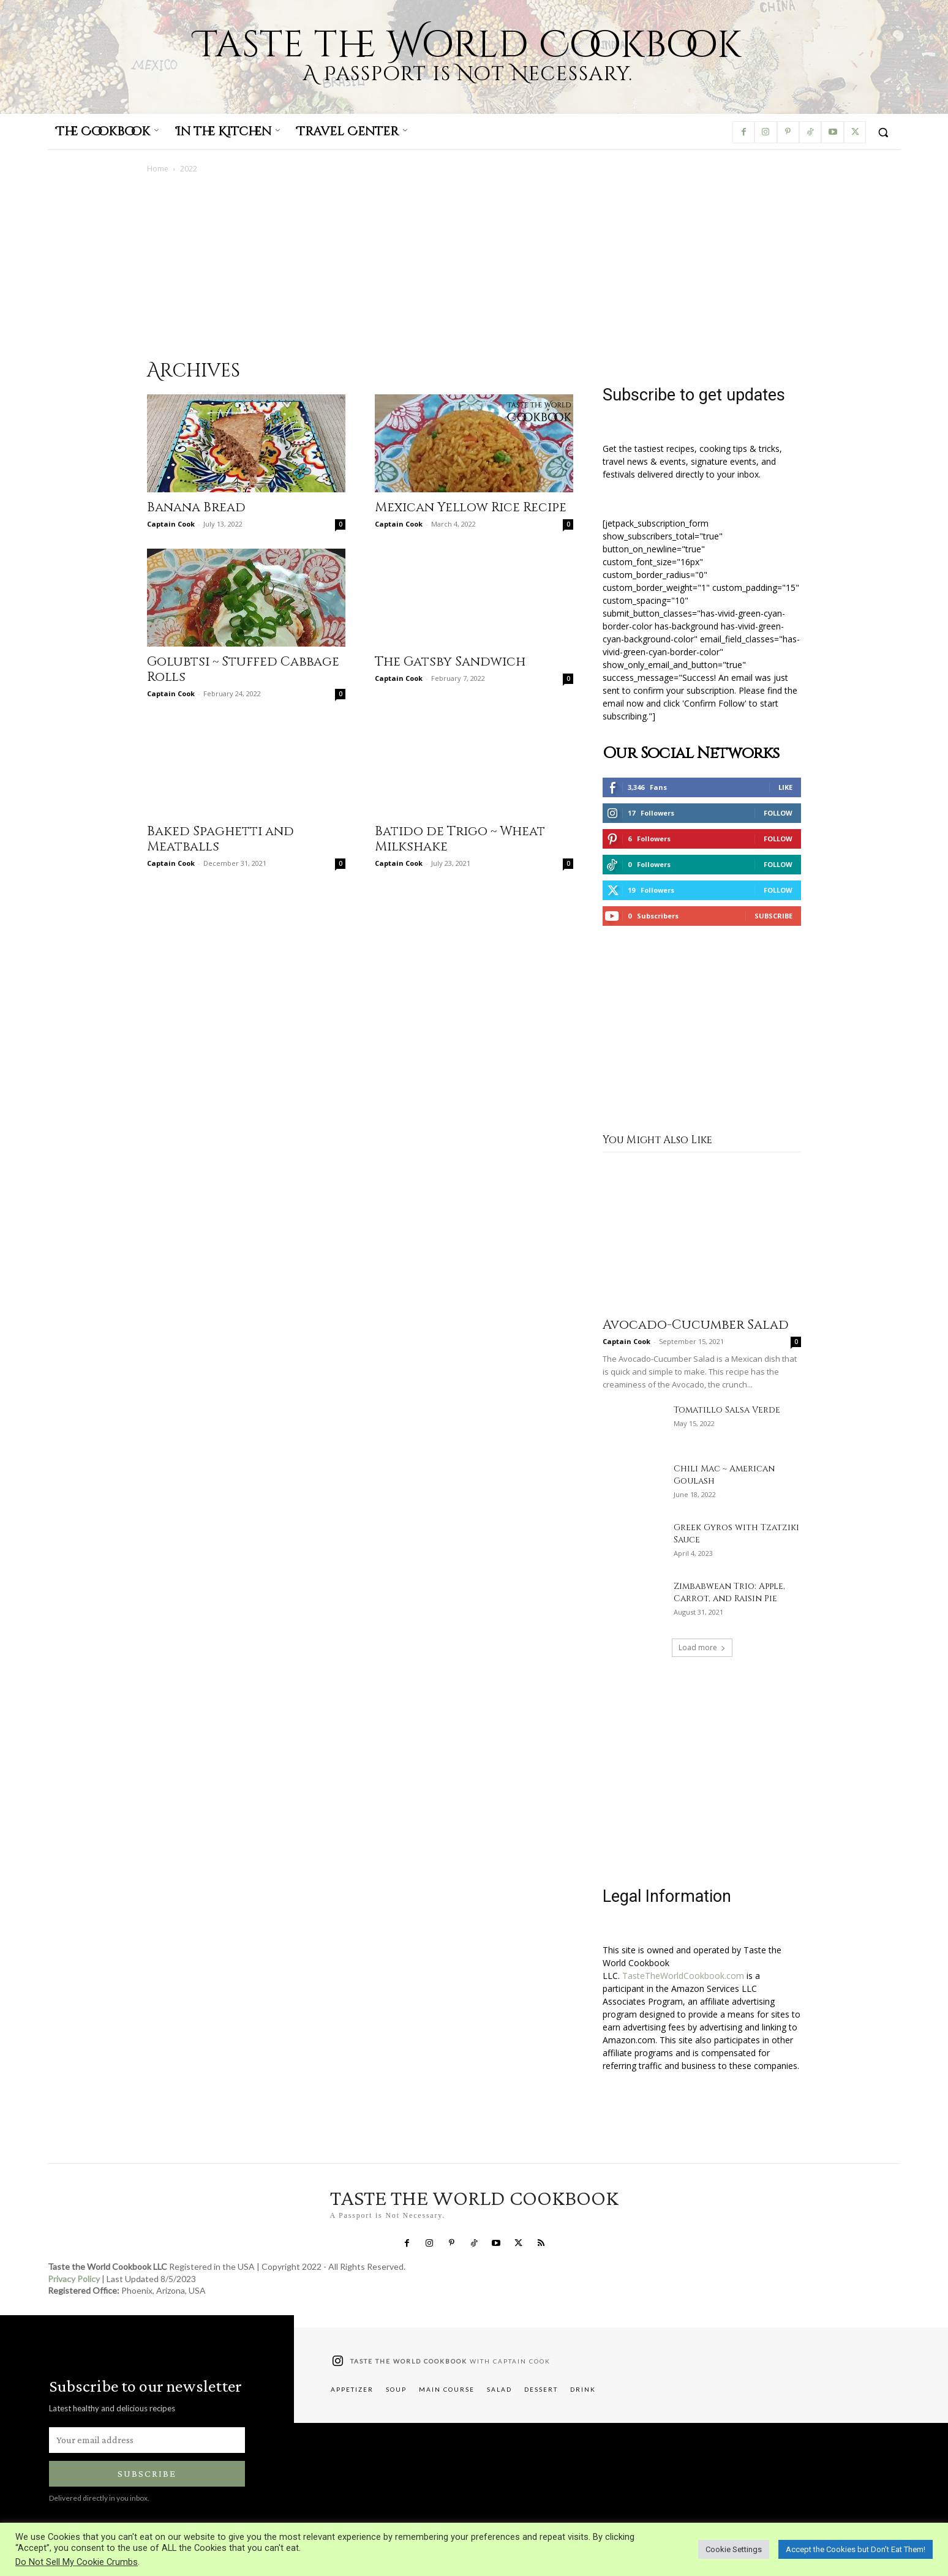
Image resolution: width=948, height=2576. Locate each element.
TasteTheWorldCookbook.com (683, 1975)
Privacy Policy (74, 2279)
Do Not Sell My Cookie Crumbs (76, 2561)
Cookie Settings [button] (733, 2549)
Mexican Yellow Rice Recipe (470, 507)
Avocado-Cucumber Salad (696, 1325)
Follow (778, 812)
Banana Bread (196, 507)
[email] (147, 2440)
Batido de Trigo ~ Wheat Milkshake (460, 839)
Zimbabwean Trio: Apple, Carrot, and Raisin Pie (729, 1592)
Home (157, 168)
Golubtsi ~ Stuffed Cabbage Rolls (243, 669)
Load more (702, 1647)
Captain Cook (171, 523)
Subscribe (773, 915)
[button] (883, 132)
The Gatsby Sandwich (450, 661)
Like (785, 787)
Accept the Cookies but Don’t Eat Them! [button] (855, 2549)
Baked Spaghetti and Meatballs (220, 839)
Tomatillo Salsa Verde (727, 1410)
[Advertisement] (474, 266)
